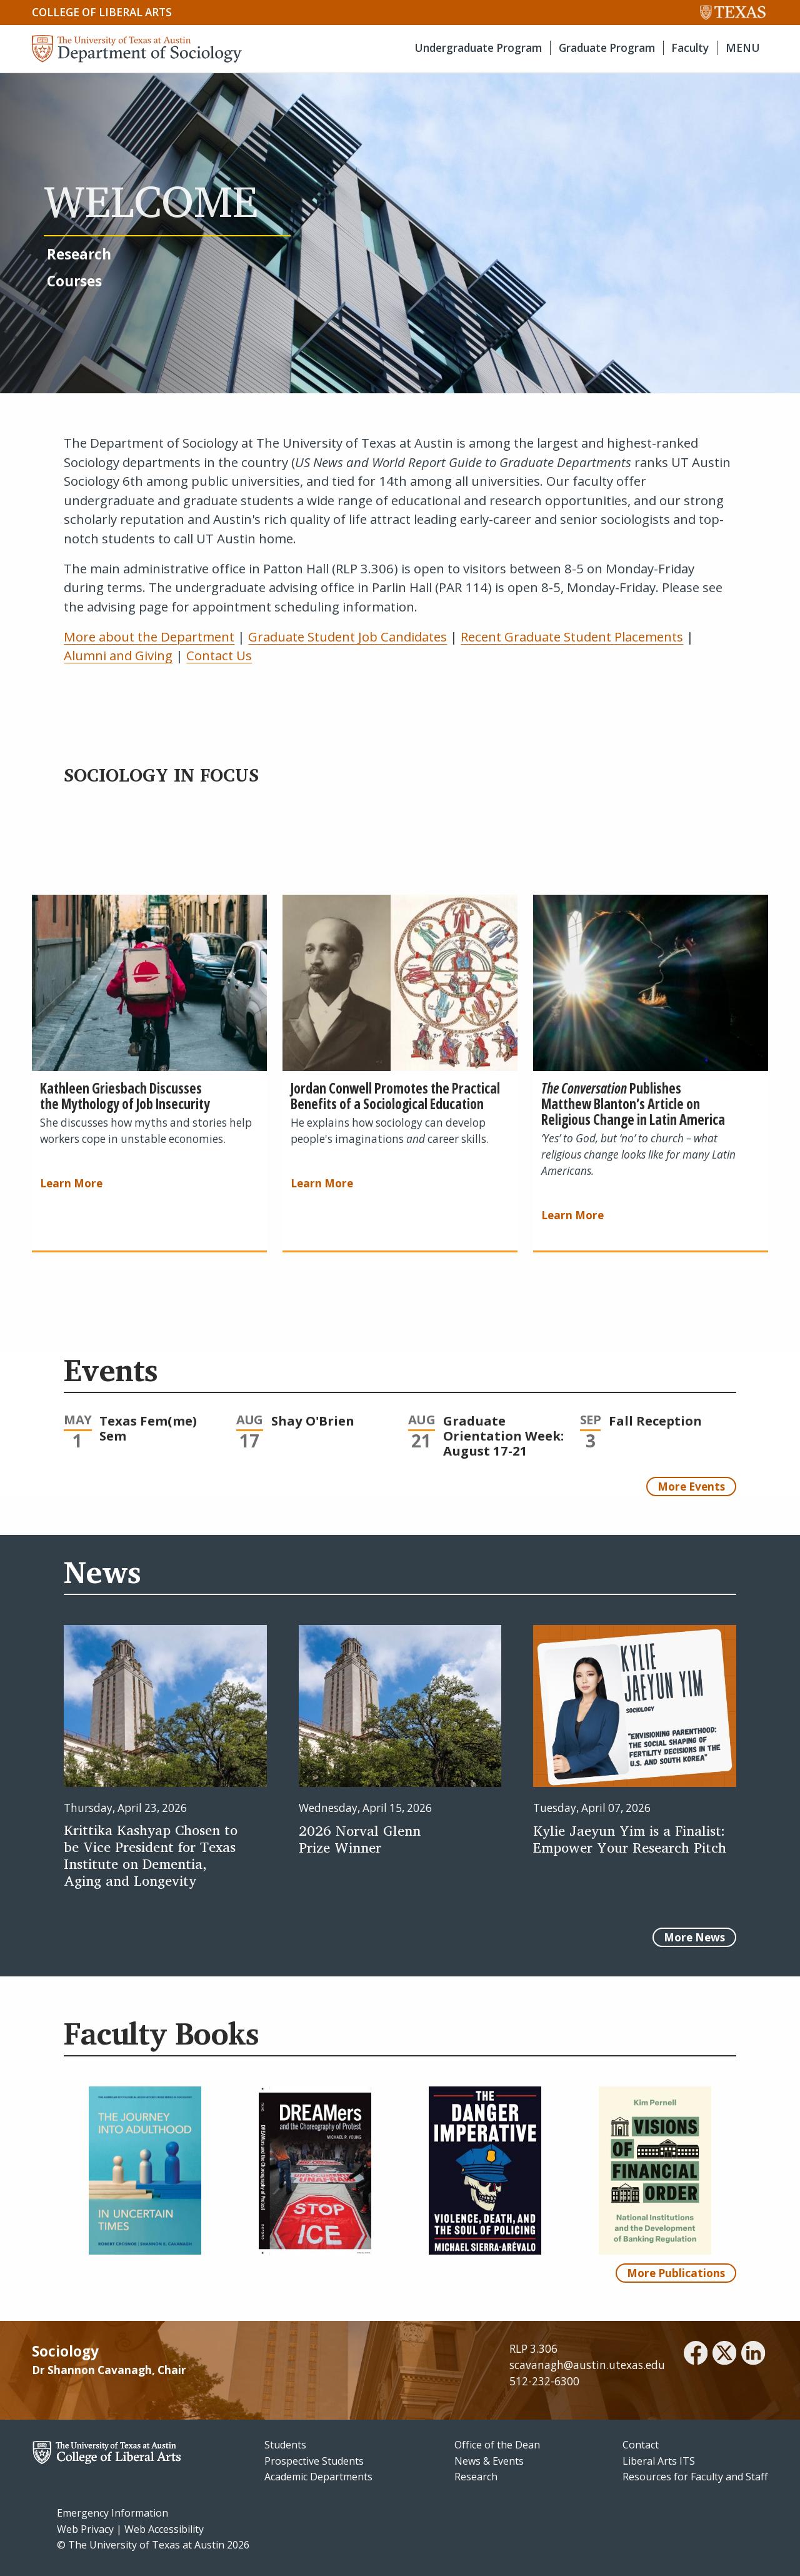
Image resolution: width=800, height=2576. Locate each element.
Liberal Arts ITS (658, 2461)
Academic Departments (318, 2476)
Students (285, 2445)
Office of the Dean (497, 2445)
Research (476, 2476)
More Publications (676, 2273)
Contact (640, 2445)
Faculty (690, 48)
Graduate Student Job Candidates (347, 636)
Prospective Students (314, 2461)
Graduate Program (607, 48)
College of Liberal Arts (102, 12)
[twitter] (724, 2354)
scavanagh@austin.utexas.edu (587, 2365)
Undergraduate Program (478, 48)
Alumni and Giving (118, 655)
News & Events (489, 2461)
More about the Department (149, 636)
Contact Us (219, 655)
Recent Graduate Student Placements (572, 636)
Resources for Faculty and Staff (695, 2476)
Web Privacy (85, 2529)
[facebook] (695, 2354)
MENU (743, 48)
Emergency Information (112, 2513)
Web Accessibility (164, 2529)
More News (694, 1937)
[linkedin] (753, 2354)
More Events (691, 1486)
